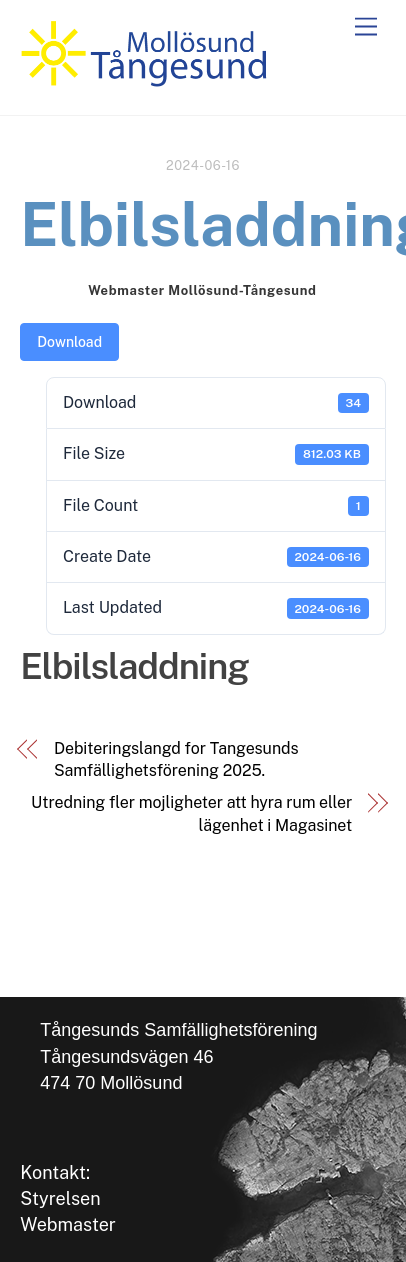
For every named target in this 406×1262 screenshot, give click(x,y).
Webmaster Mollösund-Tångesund (202, 290)
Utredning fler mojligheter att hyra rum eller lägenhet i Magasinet (191, 813)
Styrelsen (60, 1198)
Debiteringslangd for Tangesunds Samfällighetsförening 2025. (176, 759)
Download (69, 342)
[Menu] (366, 27)
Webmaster (68, 1224)
